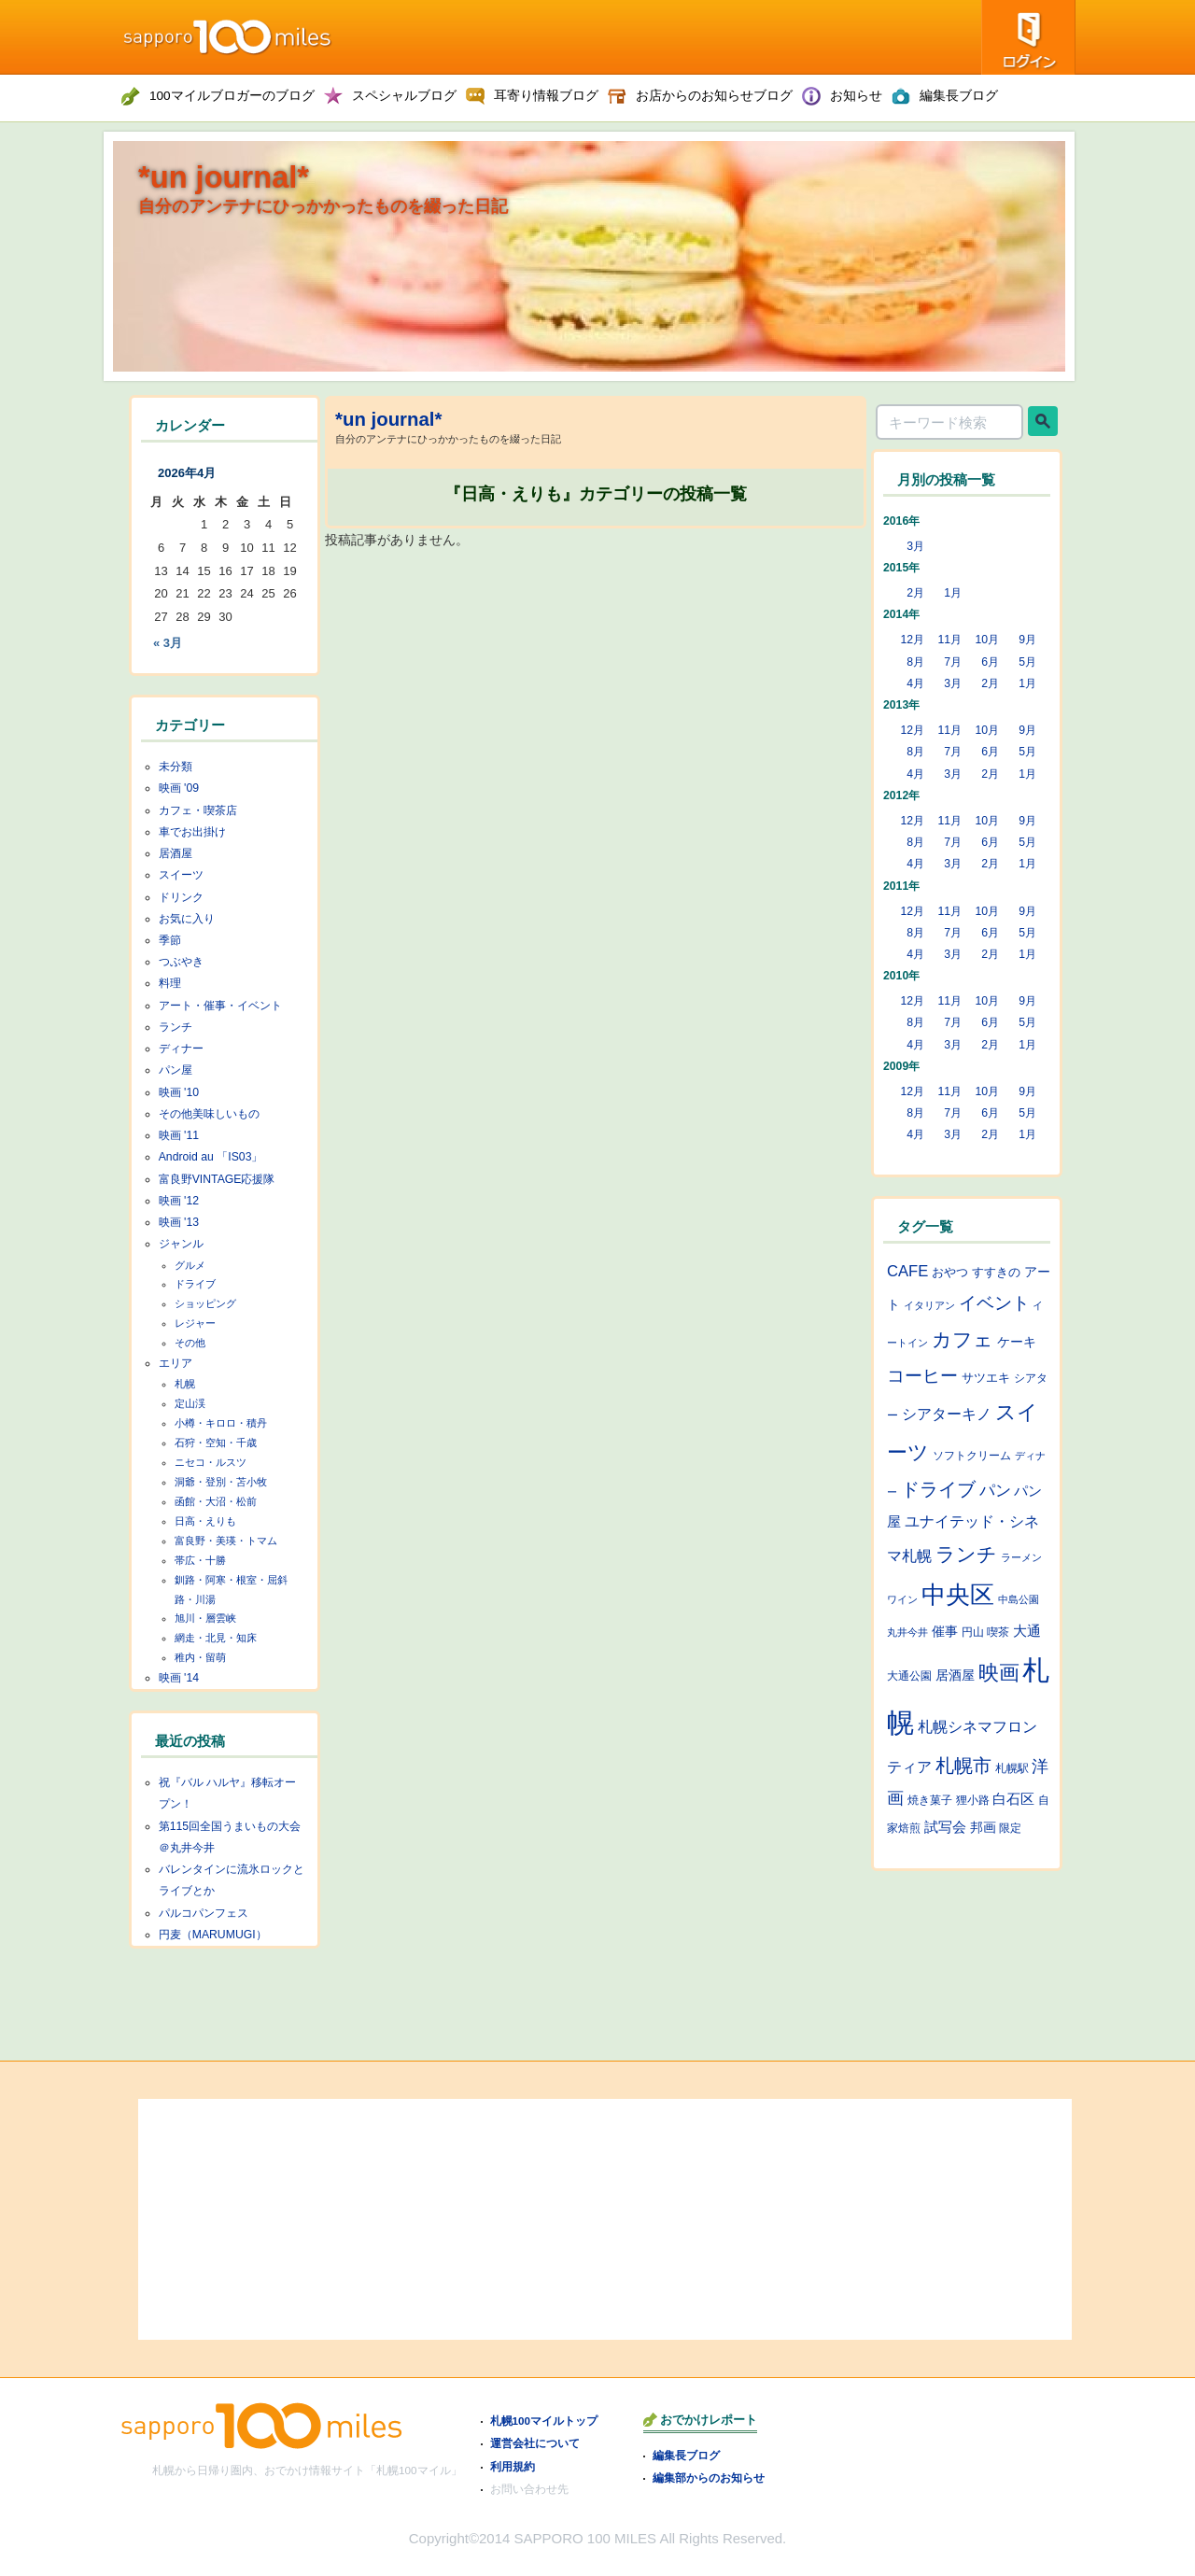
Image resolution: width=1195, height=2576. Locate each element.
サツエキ (986, 1378)
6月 (990, 662)
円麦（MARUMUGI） (213, 1934)
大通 (1027, 1631)
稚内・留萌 (200, 1657)
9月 (1027, 639)
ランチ (175, 1027)
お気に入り (187, 918)
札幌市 (963, 1765)
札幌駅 (1012, 1768)
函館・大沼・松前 (216, 1501)
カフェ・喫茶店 (198, 810)
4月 (915, 683)
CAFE (907, 1271)
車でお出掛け (192, 831)
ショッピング (205, 1303)
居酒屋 (175, 853)
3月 (915, 546)
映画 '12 (179, 1200)
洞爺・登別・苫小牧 (221, 1481)
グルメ (190, 1265)
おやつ (950, 1272)
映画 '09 (179, 788)
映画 (998, 1672)
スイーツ (181, 874)
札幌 (185, 1383)
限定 (1010, 1828)
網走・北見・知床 (216, 1637)
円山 (973, 1632)
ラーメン (1021, 1557)
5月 (1027, 662)
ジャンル (181, 1243)
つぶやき (181, 961)
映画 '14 (179, 1677)
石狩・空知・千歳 (216, 1442)
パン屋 (175, 1070)
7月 (953, 662)
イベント (994, 1303)
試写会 (945, 1827)
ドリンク (181, 897)
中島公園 (1018, 1599)
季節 (170, 940)
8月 (915, 662)
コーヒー (922, 1375)
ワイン (902, 1599)
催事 (945, 1631)
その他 (190, 1342)
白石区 (1013, 1799)
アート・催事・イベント (220, 1005)
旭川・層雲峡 (205, 1618)
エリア (175, 1363)
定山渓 (190, 1403)
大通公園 (909, 1675)
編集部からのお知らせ (709, 2477)
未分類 (175, 766)
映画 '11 (179, 1135)
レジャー (195, 1323)
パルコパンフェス (203, 1913)
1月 (953, 592)
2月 (915, 592)
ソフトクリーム (972, 1455)
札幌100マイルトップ (544, 2420)
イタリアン (929, 1305)
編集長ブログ (686, 2455)
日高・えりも (205, 1521)
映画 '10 (179, 1092)
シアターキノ (946, 1414)
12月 (912, 639)
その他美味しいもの (209, 1113)
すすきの (996, 1272)
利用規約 (512, 2466)
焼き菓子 (929, 1800)
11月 (949, 639)
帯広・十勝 (200, 1560)
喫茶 (998, 1632)
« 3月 (167, 643)
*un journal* (223, 177)
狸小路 (973, 1800)
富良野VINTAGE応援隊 (217, 1179)
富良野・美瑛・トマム (226, 1540)
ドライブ (195, 1283)
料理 (170, 983)
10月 (987, 639)
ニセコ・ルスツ (210, 1462)
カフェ (962, 1340)
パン (995, 1490)
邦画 (983, 1827)
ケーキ (1016, 1341)
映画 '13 (179, 1222)
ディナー (181, 1048)
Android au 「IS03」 (211, 1156)
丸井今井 (907, 1632)
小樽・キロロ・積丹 (221, 1423)
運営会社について (535, 2443)
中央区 (957, 1595)
